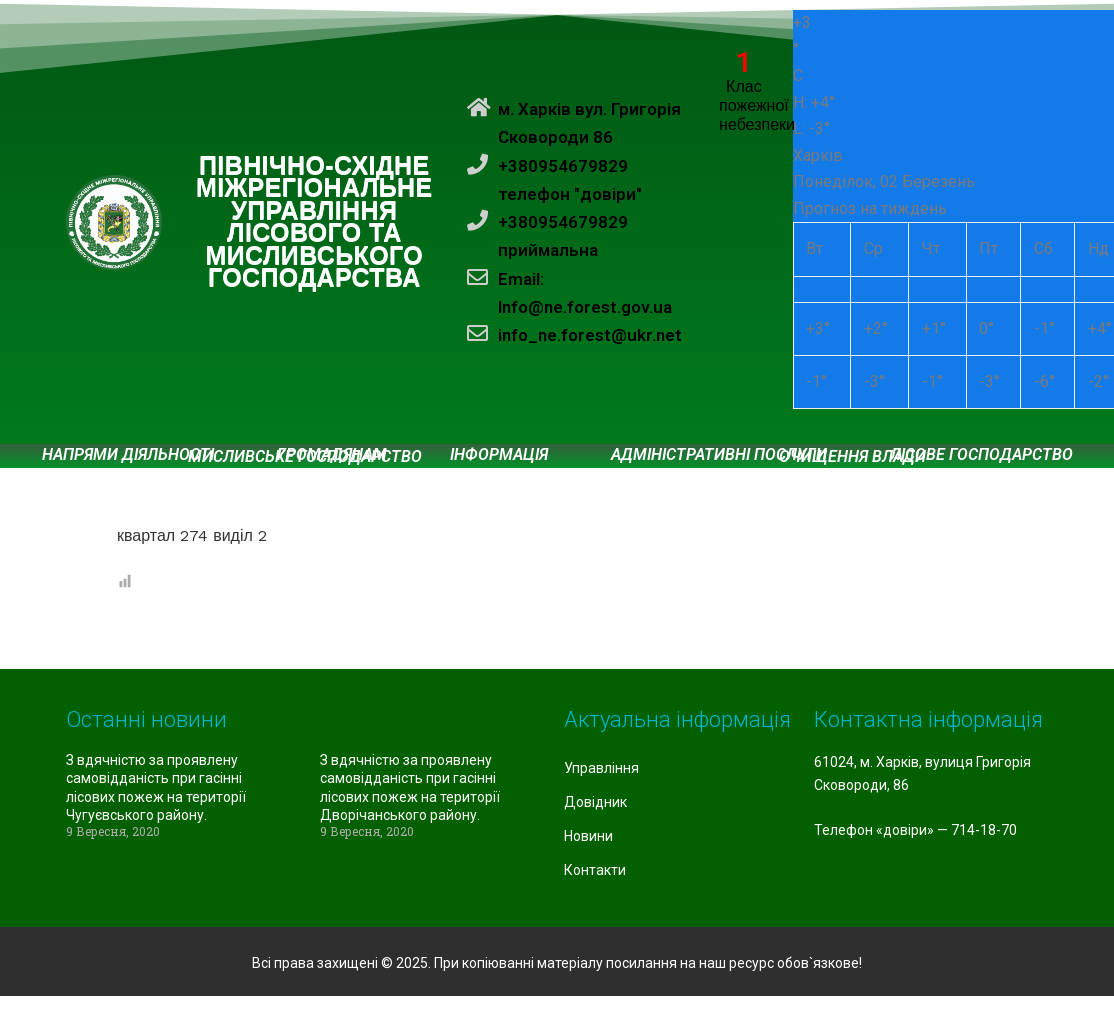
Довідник (595, 802)
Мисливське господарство (305, 457)
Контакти (595, 870)
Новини (588, 836)
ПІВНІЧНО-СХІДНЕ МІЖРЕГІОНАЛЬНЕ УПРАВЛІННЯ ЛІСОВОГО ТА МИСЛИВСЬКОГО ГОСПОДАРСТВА (314, 222)
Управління (601, 768)
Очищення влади (852, 457)
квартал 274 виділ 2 (192, 535)
